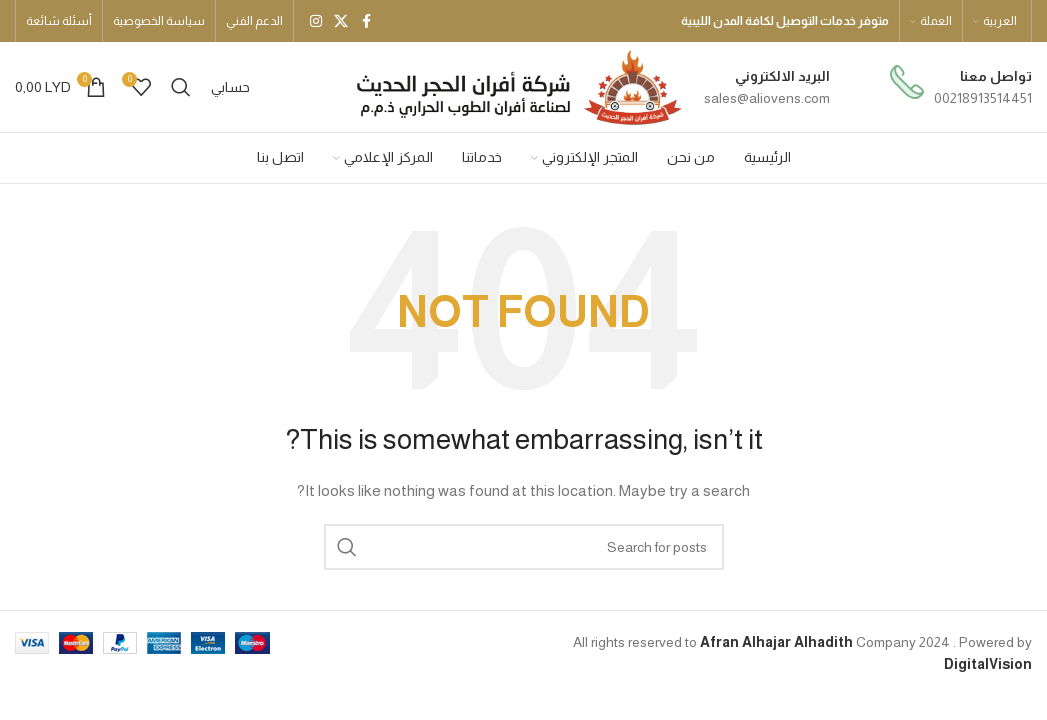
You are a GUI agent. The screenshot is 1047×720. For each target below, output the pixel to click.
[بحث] (181, 87)
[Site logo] (517, 86)
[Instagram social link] (316, 21)
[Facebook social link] (366, 21)
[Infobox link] (961, 87)
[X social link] (341, 21)
